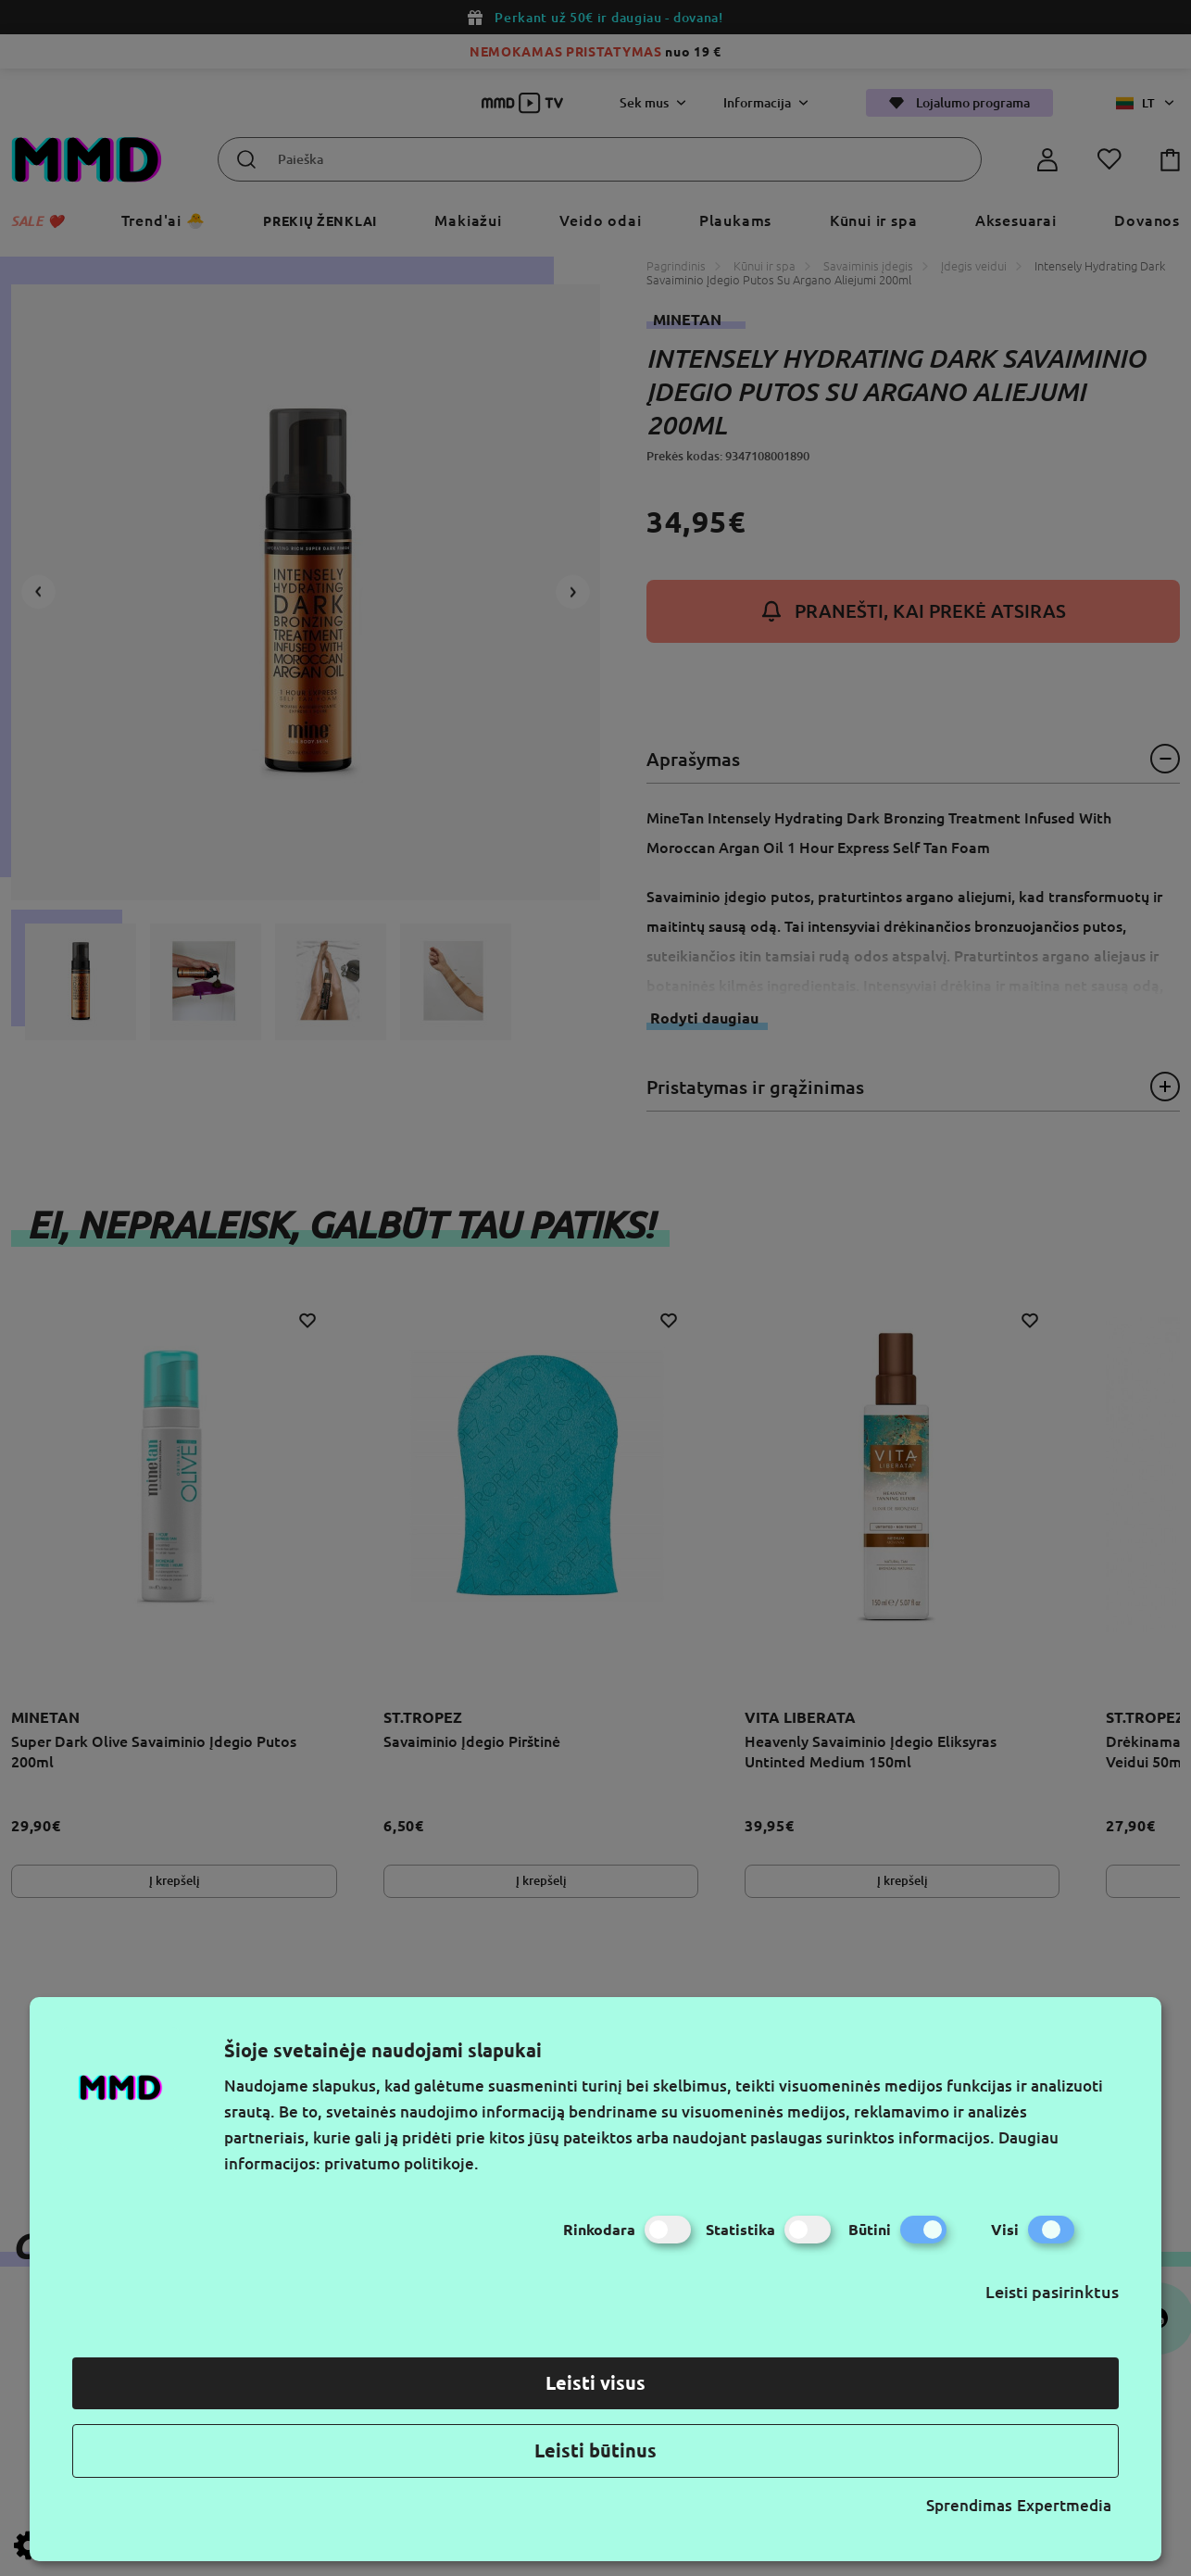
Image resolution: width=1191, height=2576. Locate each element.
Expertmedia (1064, 2505)
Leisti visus (595, 2383)
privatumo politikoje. (401, 2163)
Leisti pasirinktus (1052, 2291)
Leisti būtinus (595, 2450)
